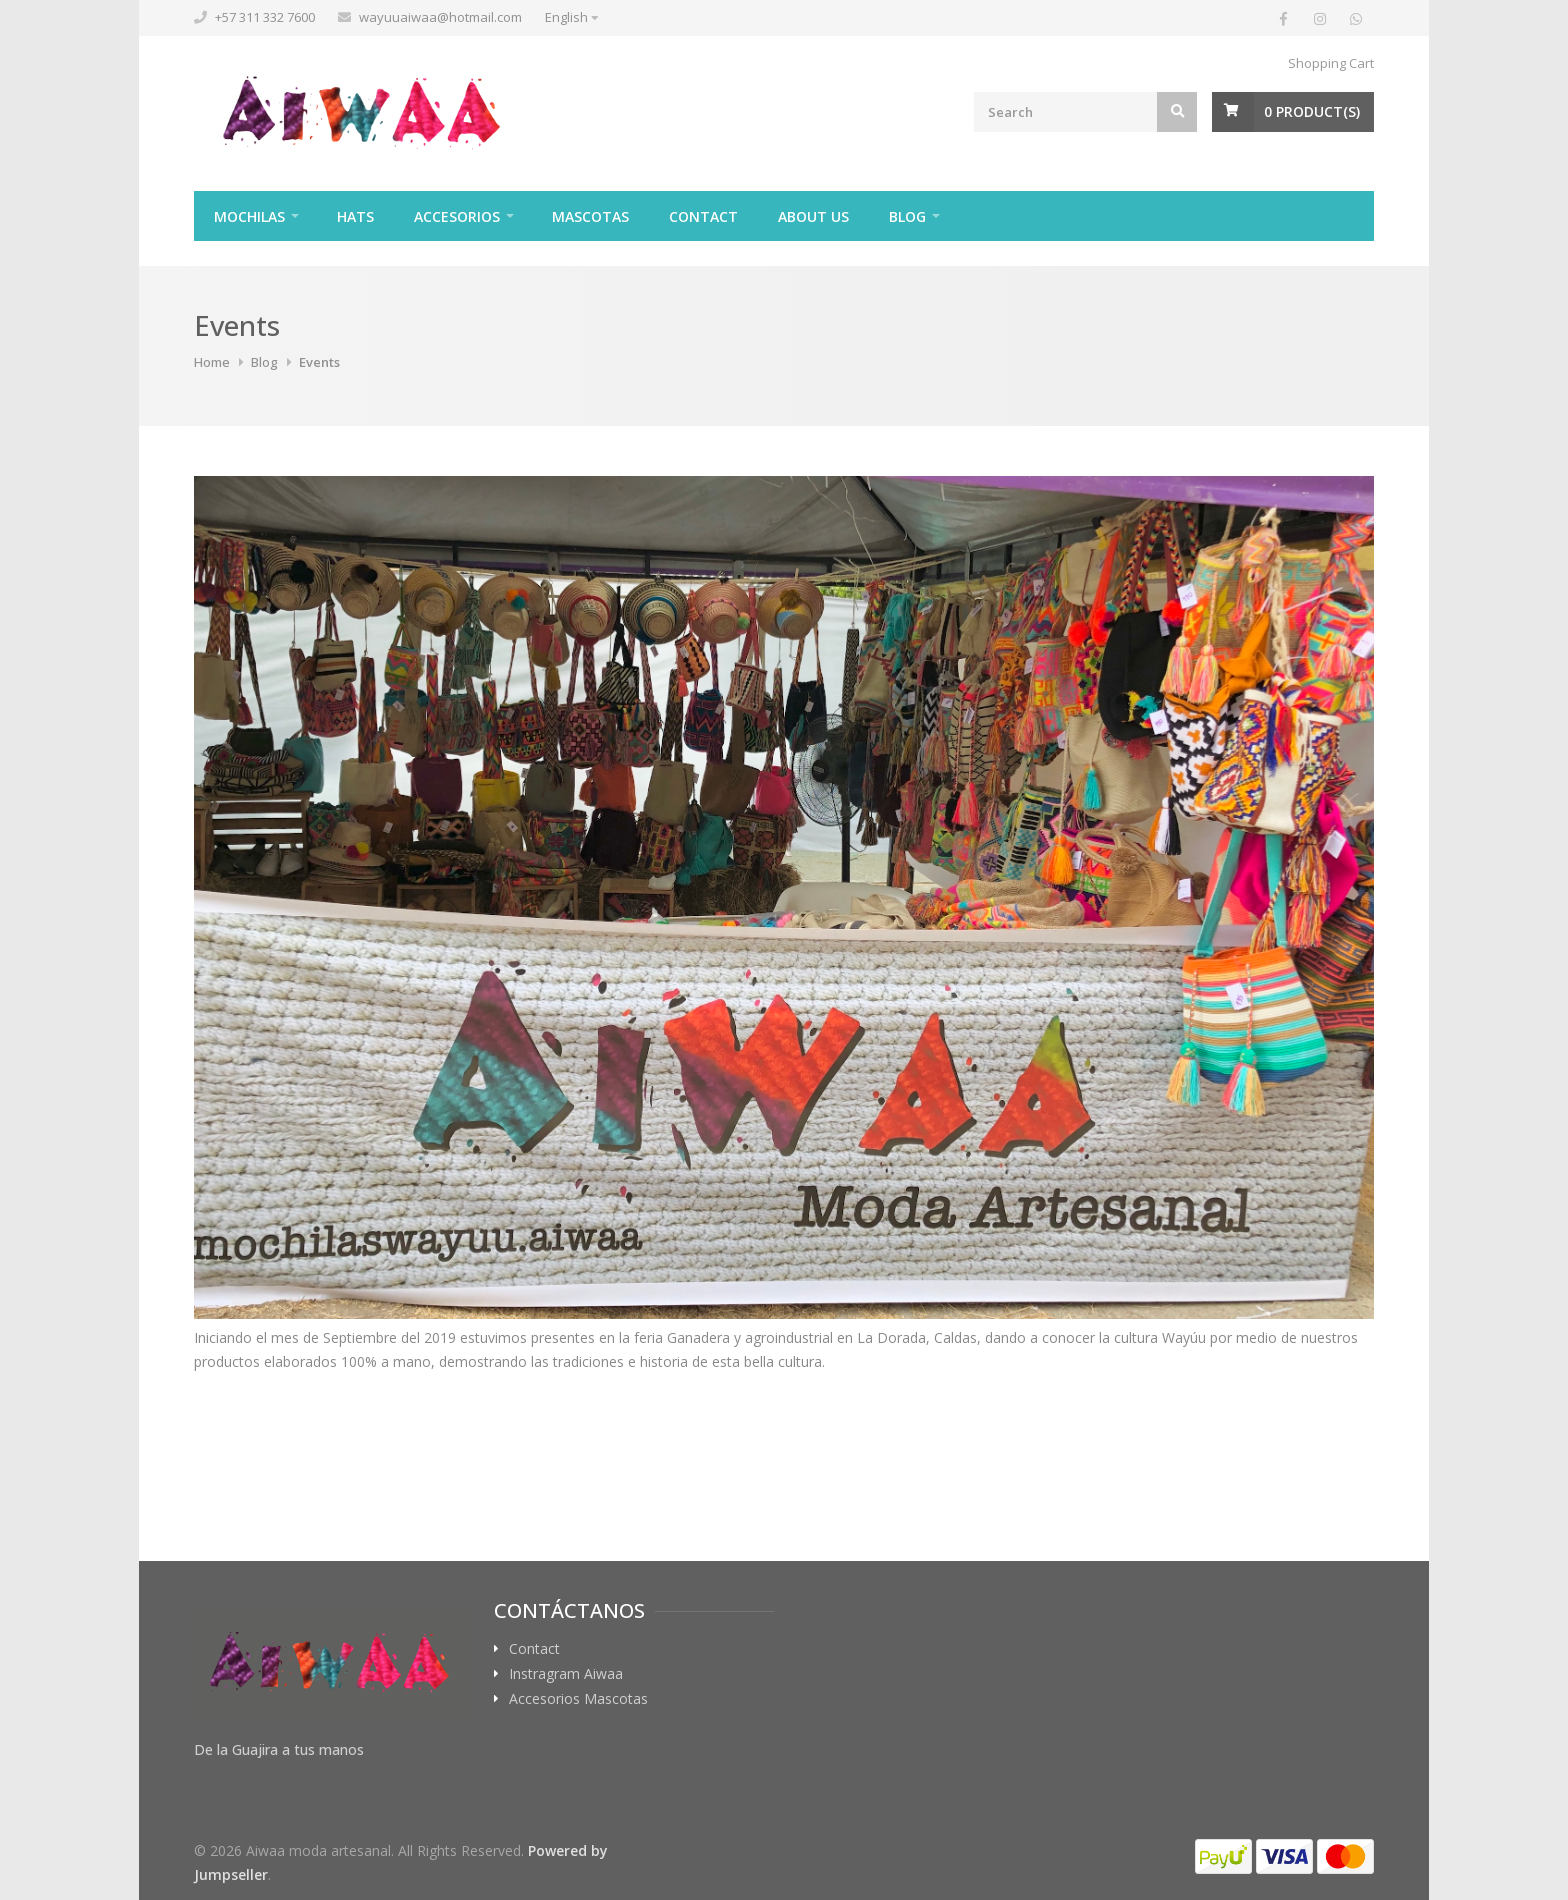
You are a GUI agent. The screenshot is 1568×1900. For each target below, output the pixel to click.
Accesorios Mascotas (578, 1699)
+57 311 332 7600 (265, 17)
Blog (907, 216)
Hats (355, 216)
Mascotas (590, 216)
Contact (703, 216)
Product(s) (1312, 111)
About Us (813, 216)
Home (212, 362)
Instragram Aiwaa (566, 1674)
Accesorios (457, 216)
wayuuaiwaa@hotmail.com (440, 17)
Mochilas (249, 216)
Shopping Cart (1331, 63)
